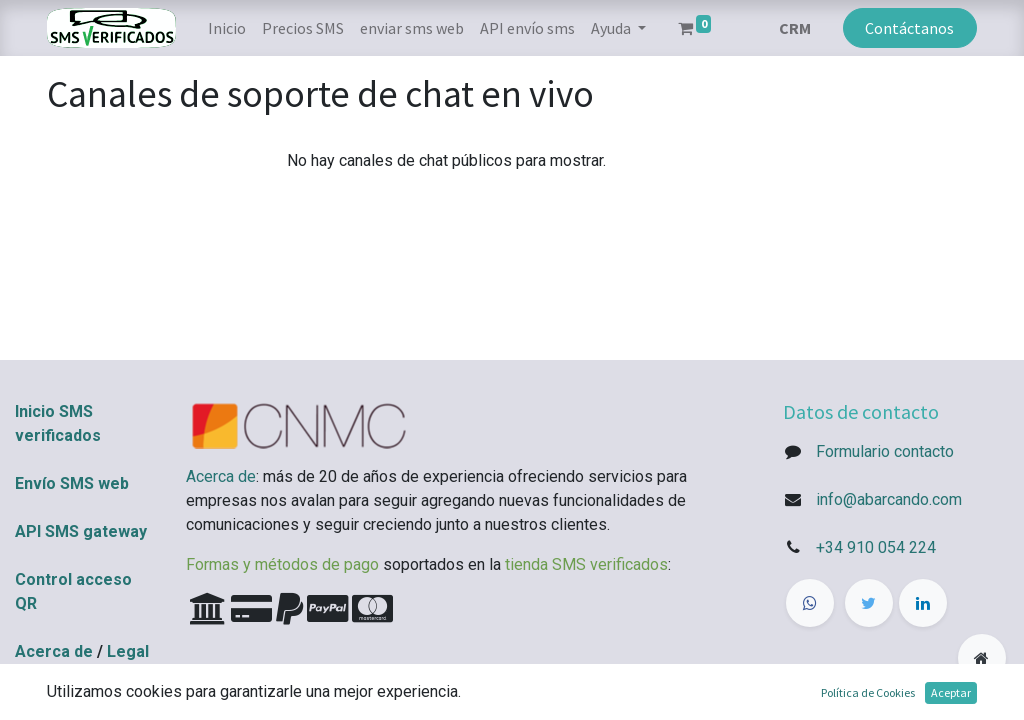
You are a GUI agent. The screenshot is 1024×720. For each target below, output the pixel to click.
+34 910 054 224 (876, 547)
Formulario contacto (885, 451)
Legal (128, 651)
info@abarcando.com (889, 499)
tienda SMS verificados (586, 564)
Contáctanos (909, 28)
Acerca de (54, 651)
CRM (795, 28)
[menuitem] (227, 28)
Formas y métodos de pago (282, 564)
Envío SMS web (72, 483)
